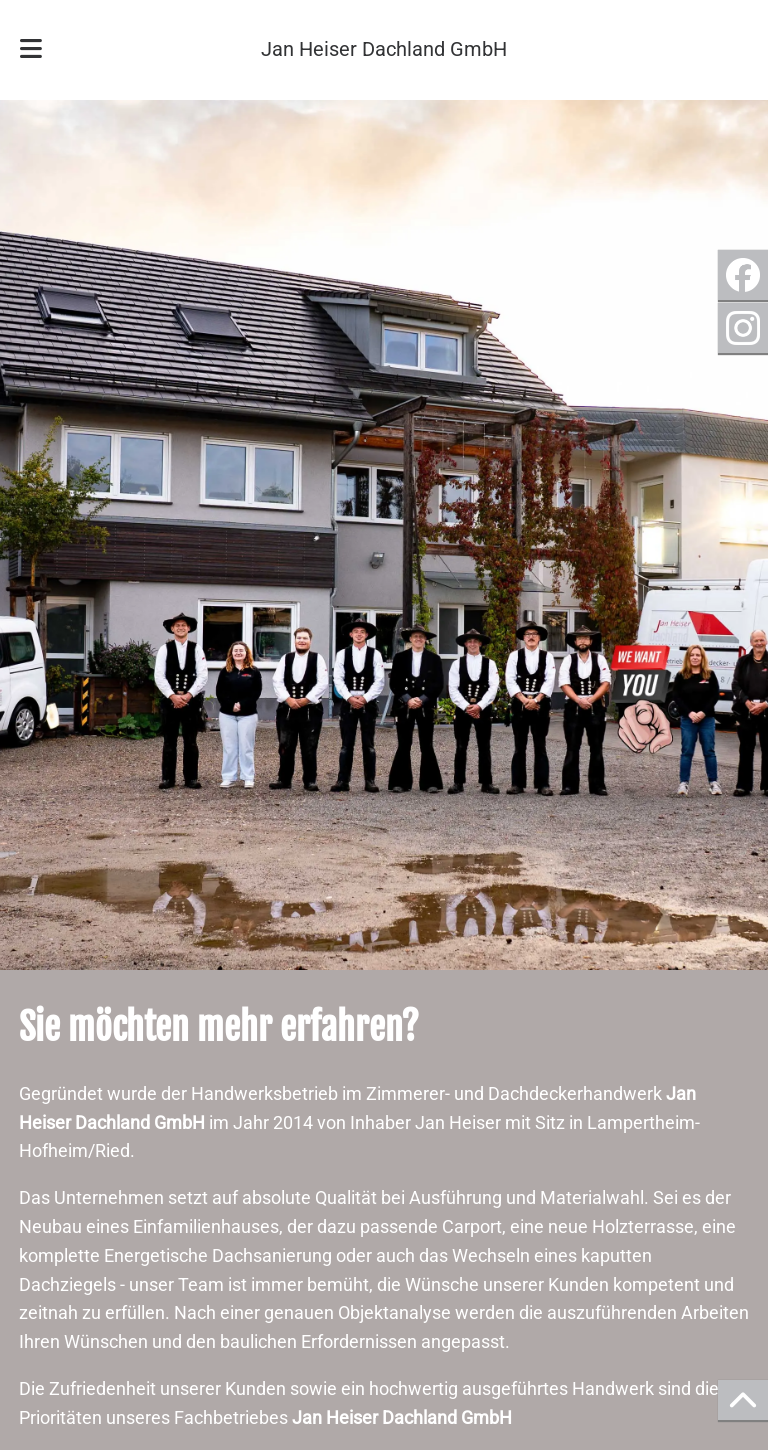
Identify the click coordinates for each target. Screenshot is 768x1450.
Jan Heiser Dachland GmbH (384, 49)
